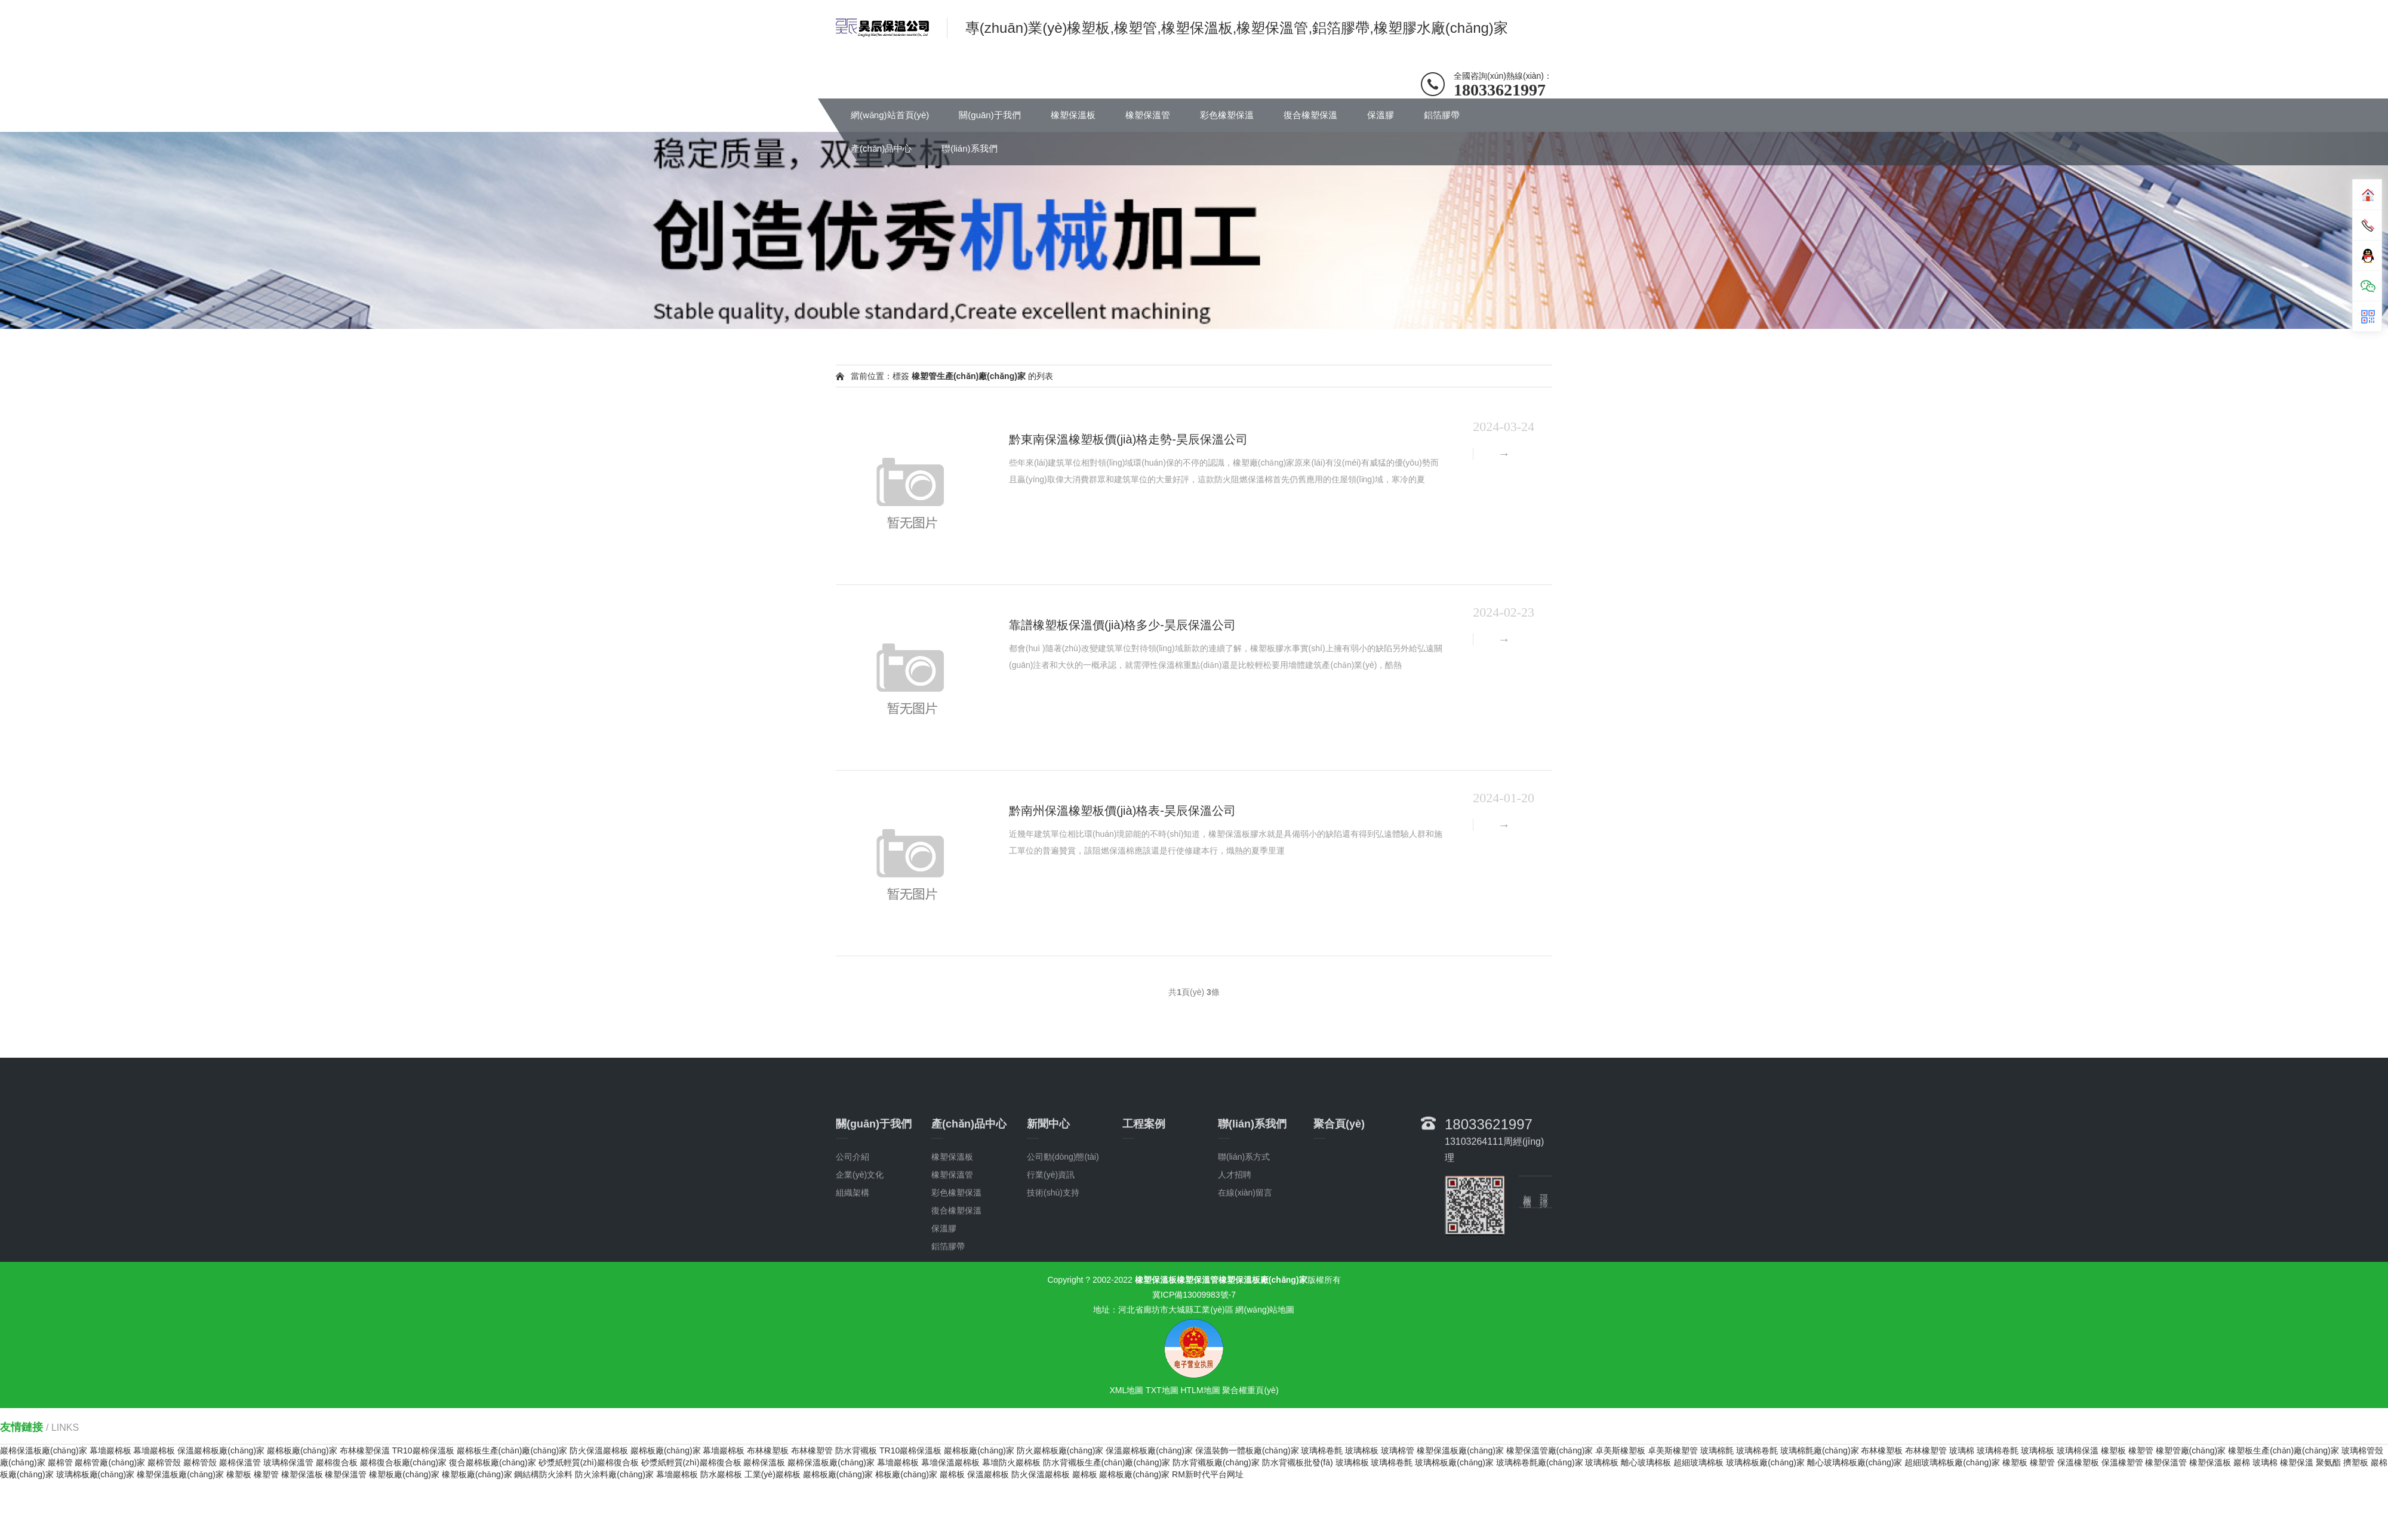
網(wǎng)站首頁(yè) (890, 115)
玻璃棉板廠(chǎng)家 (1454, 1462)
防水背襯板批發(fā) (1297, 1462)
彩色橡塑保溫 (1227, 115)
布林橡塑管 (812, 1450)
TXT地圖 (1162, 1390)
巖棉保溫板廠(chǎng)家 (43, 1450)
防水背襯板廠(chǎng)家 (1216, 1462)
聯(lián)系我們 (969, 148)
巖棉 (2241, 1462)
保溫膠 (1380, 115)
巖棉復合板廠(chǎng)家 (403, 1462)
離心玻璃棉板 (1646, 1462)
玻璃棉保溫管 (288, 1462)
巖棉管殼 (164, 1462)
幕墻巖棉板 (110, 1450)
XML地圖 (1126, 1390)
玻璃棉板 (1361, 1450)
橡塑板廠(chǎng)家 (404, 1474)
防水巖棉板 (721, 1474)
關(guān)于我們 (989, 115)
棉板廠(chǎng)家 (906, 1474)
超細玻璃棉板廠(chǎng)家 (1952, 1462)
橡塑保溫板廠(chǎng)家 (1460, 1450)
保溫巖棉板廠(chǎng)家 (220, 1450)
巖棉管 (60, 1462)
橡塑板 (2113, 1450)
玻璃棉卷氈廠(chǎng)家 (1539, 1462)
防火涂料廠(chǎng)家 (614, 1474)
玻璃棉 (1961, 1450)
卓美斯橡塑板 (1620, 1450)
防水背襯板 (856, 1450)
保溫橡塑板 (2078, 1462)
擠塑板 (2355, 1462)
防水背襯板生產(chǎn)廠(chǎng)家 (1107, 1462)
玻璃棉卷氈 (1322, 1450)
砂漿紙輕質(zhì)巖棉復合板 (588, 1462)
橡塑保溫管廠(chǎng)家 (1549, 1450)
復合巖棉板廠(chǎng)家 (492, 1462)
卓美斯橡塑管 (1673, 1450)
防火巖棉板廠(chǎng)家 (1060, 1450)
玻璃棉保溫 (2077, 1450)
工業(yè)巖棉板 (772, 1474)
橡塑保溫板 (1073, 115)
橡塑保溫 (2296, 1462)
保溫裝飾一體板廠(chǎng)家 (1247, 1450)
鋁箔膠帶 (1442, 115)
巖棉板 (952, 1474)
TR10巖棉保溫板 (423, 1450)
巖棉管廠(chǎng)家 (110, 1462)
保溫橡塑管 (2122, 1462)
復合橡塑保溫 (1310, 115)
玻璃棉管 (1397, 1450)
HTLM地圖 (1200, 1390)
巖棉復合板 (337, 1462)
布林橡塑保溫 (365, 1450)
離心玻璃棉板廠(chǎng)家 (1855, 1462)
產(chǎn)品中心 (881, 148)
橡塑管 (2140, 1450)
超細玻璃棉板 (1698, 1462)
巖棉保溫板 (764, 1462)
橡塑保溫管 (1147, 115)
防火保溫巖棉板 (599, 1450)
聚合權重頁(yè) (1250, 1390)
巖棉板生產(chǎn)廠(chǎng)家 (512, 1450)
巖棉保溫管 (240, 1462)
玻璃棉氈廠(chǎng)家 (1819, 1450)
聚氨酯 (2328, 1462)
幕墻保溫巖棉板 (950, 1462)
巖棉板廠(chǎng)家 (302, 1450)
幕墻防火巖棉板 (1011, 1462)
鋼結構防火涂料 (543, 1474)
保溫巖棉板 (988, 1474)
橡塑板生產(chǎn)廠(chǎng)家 (2283, 1450)
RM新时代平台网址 (1208, 1474)
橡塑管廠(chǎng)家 (2191, 1450)
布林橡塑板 (768, 1450)
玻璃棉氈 (1717, 1450)
